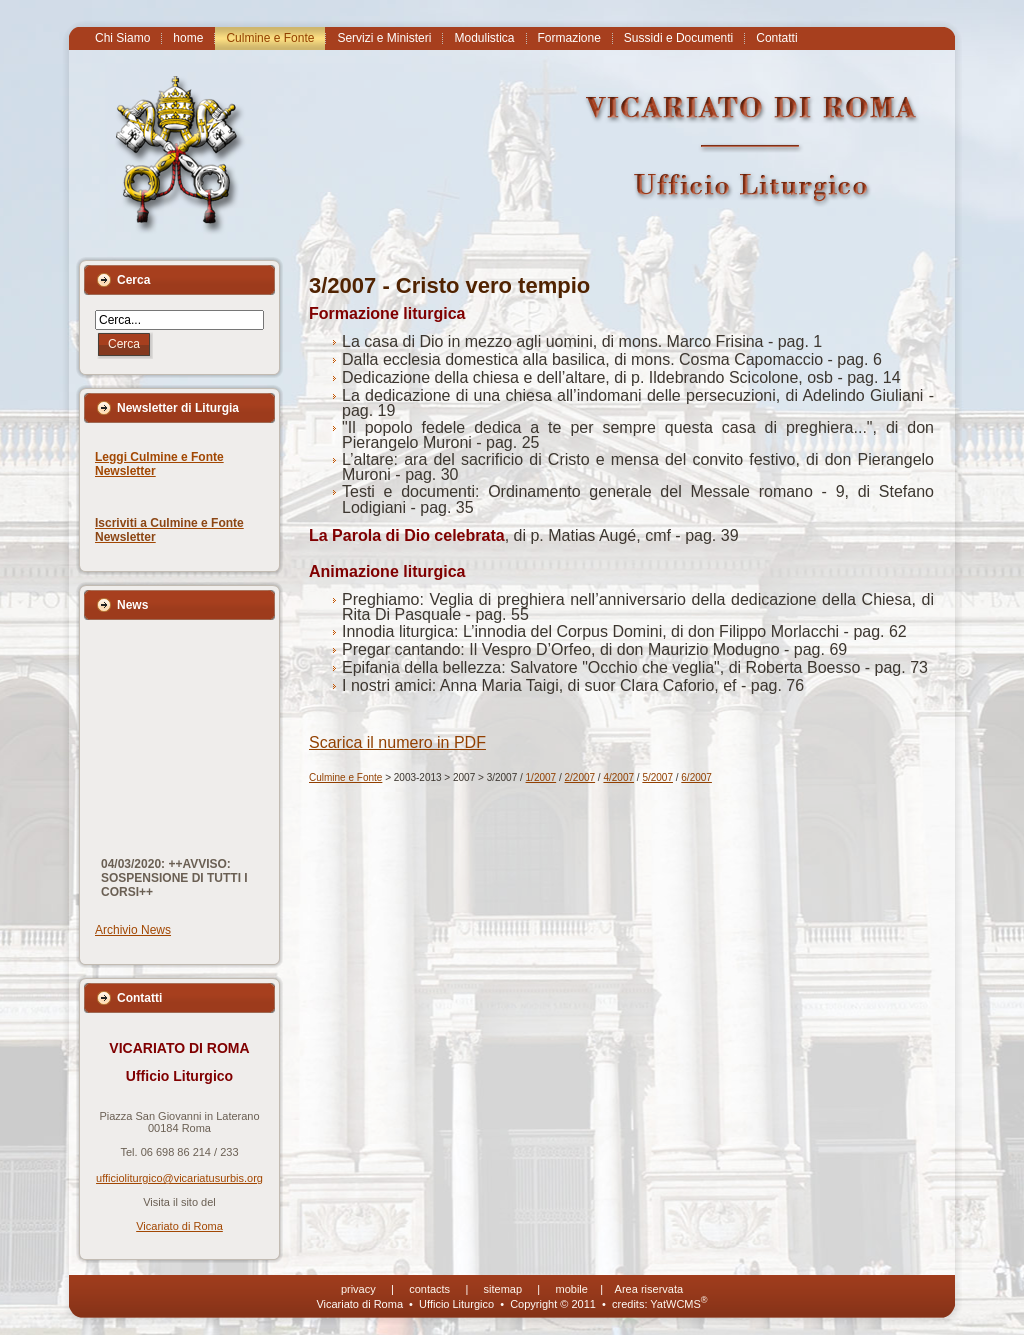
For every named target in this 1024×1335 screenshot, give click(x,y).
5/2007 (657, 777)
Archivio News (133, 930)
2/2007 (580, 777)
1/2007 (541, 777)
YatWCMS (678, 1304)
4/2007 (618, 777)
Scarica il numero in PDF (397, 742)
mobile (572, 1289)
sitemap (503, 1289)
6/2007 (696, 777)
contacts (429, 1289)
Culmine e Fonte (345, 777)
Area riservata (649, 1289)
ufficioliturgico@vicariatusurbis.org (179, 1178)
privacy (358, 1289)
